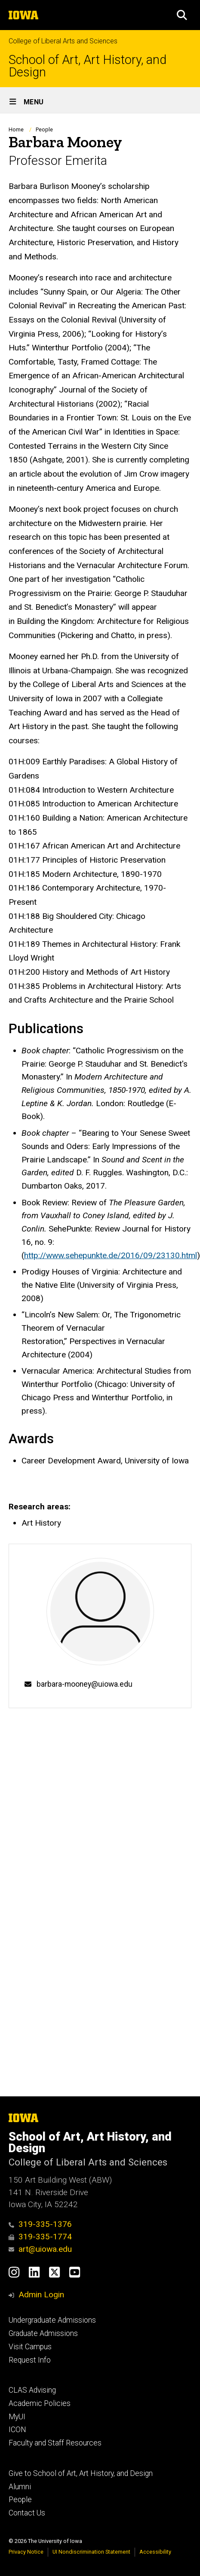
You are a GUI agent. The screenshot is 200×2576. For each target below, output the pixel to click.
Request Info (30, 2360)
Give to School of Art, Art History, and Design (81, 2473)
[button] (182, 15)
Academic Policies (40, 2403)
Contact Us (27, 2513)
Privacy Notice (26, 2552)
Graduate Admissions (43, 2333)
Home (16, 129)
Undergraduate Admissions (52, 2320)
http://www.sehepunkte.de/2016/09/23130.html (110, 1255)
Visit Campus (30, 2346)
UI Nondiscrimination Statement (91, 2552)
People (44, 129)
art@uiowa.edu (40, 2249)
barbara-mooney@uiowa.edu (84, 1684)
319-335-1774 (40, 2236)
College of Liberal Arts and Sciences (63, 41)
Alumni (20, 2486)
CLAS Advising (32, 2390)
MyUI (17, 2416)
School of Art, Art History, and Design (87, 66)
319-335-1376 (40, 2224)
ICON (17, 2429)
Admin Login (41, 2294)
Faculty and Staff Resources (55, 2443)
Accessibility (155, 2552)
